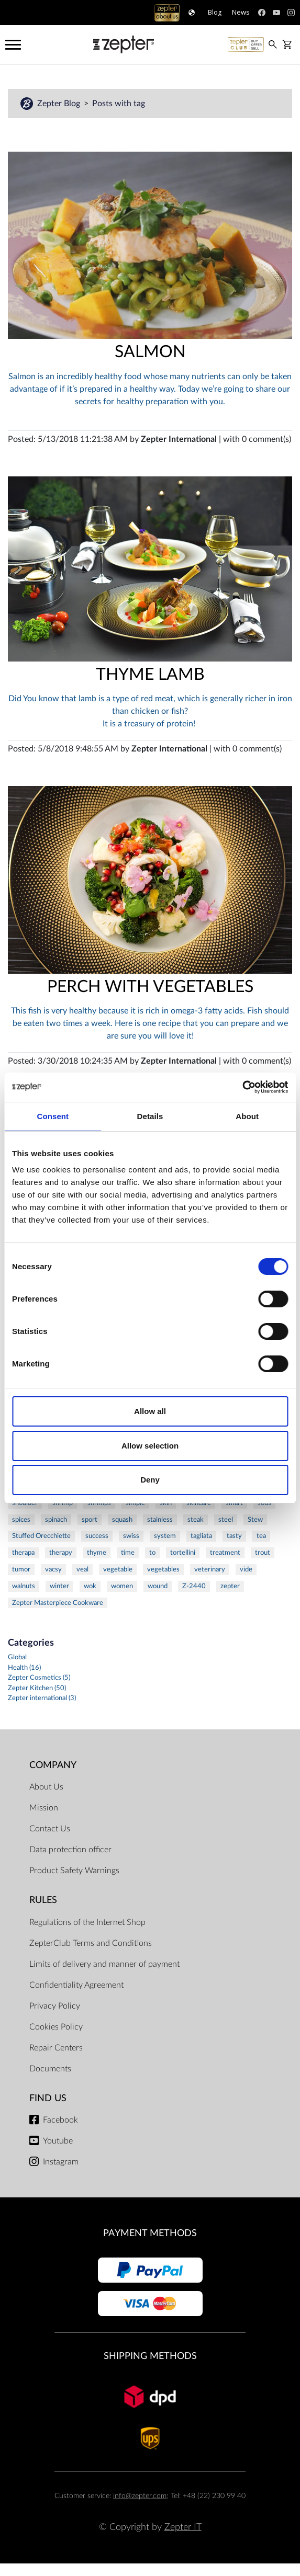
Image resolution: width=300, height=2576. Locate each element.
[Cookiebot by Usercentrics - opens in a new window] (242, 1087)
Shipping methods (150, 2356)
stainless (160, 1520)
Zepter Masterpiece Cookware (57, 1603)
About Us (46, 1787)
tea (261, 1536)
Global (17, 1657)
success (96, 1536)
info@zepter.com (139, 2496)
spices (21, 1520)
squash (122, 1520)
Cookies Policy (56, 2027)
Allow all (150, 1411)
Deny (150, 1479)
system (165, 1536)
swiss (131, 1536)
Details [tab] (150, 1116)
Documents (50, 2069)
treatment (225, 1552)
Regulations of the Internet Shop (87, 1922)
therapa (23, 1552)
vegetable (117, 1569)
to (152, 1552)
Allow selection (150, 1445)
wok (90, 1586)
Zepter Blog (59, 103)
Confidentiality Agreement (76, 1985)
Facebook (60, 2120)
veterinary (209, 1569)
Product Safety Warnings (74, 1870)
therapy (60, 1552)
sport (89, 1520)
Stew (255, 1520)
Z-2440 (194, 1586)
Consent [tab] (53, 1116)
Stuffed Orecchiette (41, 1536)
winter (59, 1586)
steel (225, 1520)
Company (52, 1765)
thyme (96, 1552)
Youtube (58, 2141)
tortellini (182, 1552)
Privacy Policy (54, 2006)
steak (195, 1520)
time (128, 1552)
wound (158, 1586)
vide (246, 1569)
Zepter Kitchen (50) (37, 1688)
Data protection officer (70, 1849)
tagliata (201, 1536)
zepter (230, 1586)
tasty (234, 1536)
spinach (56, 1520)
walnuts (23, 1586)
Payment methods (150, 2233)
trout (262, 1552)
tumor (21, 1569)
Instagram (61, 2162)
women (122, 1586)
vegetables (163, 1569)
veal (82, 1569)
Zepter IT (183, 2527)
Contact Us (49, 1829)
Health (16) (24, 1668)
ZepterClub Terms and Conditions (90, 1943)
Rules (43, 1900)
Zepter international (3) (42, 1698)
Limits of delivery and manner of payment (104, 1964)
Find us (47, 2098)
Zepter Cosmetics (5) (39, 1677)
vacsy (53, 1569)
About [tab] (247, 1116)
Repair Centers (56, 2048)
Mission (43, 1808)
